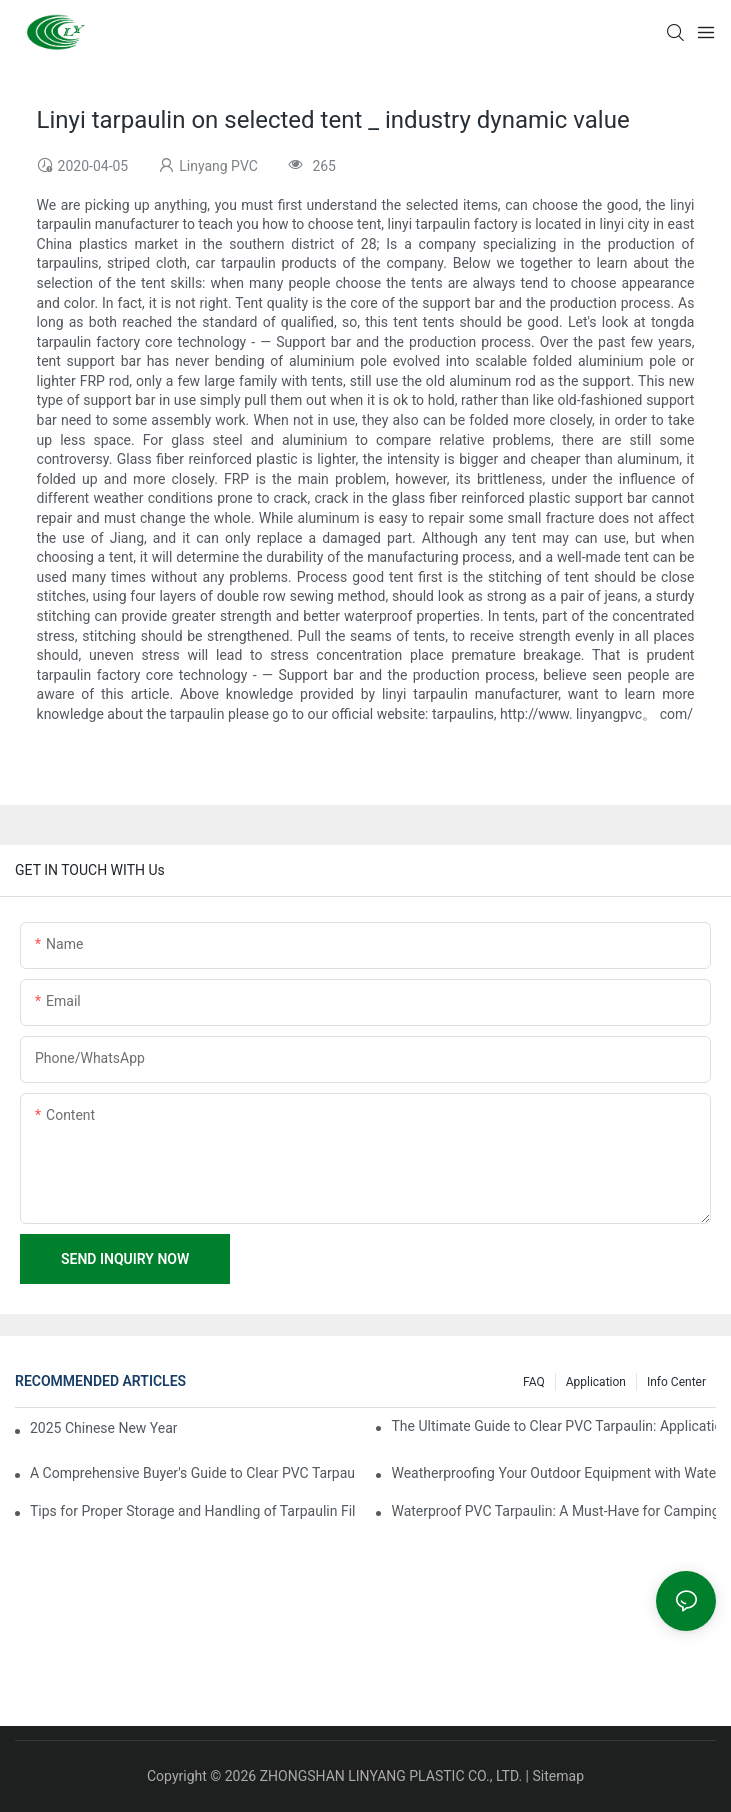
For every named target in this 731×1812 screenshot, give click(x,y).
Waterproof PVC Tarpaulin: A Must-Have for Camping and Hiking (553, 1511)
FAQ (534, 1382)
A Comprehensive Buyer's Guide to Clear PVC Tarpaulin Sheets (192, 1473)
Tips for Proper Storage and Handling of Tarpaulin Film (192, 1511)
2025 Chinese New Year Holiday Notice (103, 1428)
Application (596, 1382)
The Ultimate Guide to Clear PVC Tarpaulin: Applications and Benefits (553, 1426)
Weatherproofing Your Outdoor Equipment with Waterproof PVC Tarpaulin (553, 1473)
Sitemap (558, 1776)
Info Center (676, 1382)
